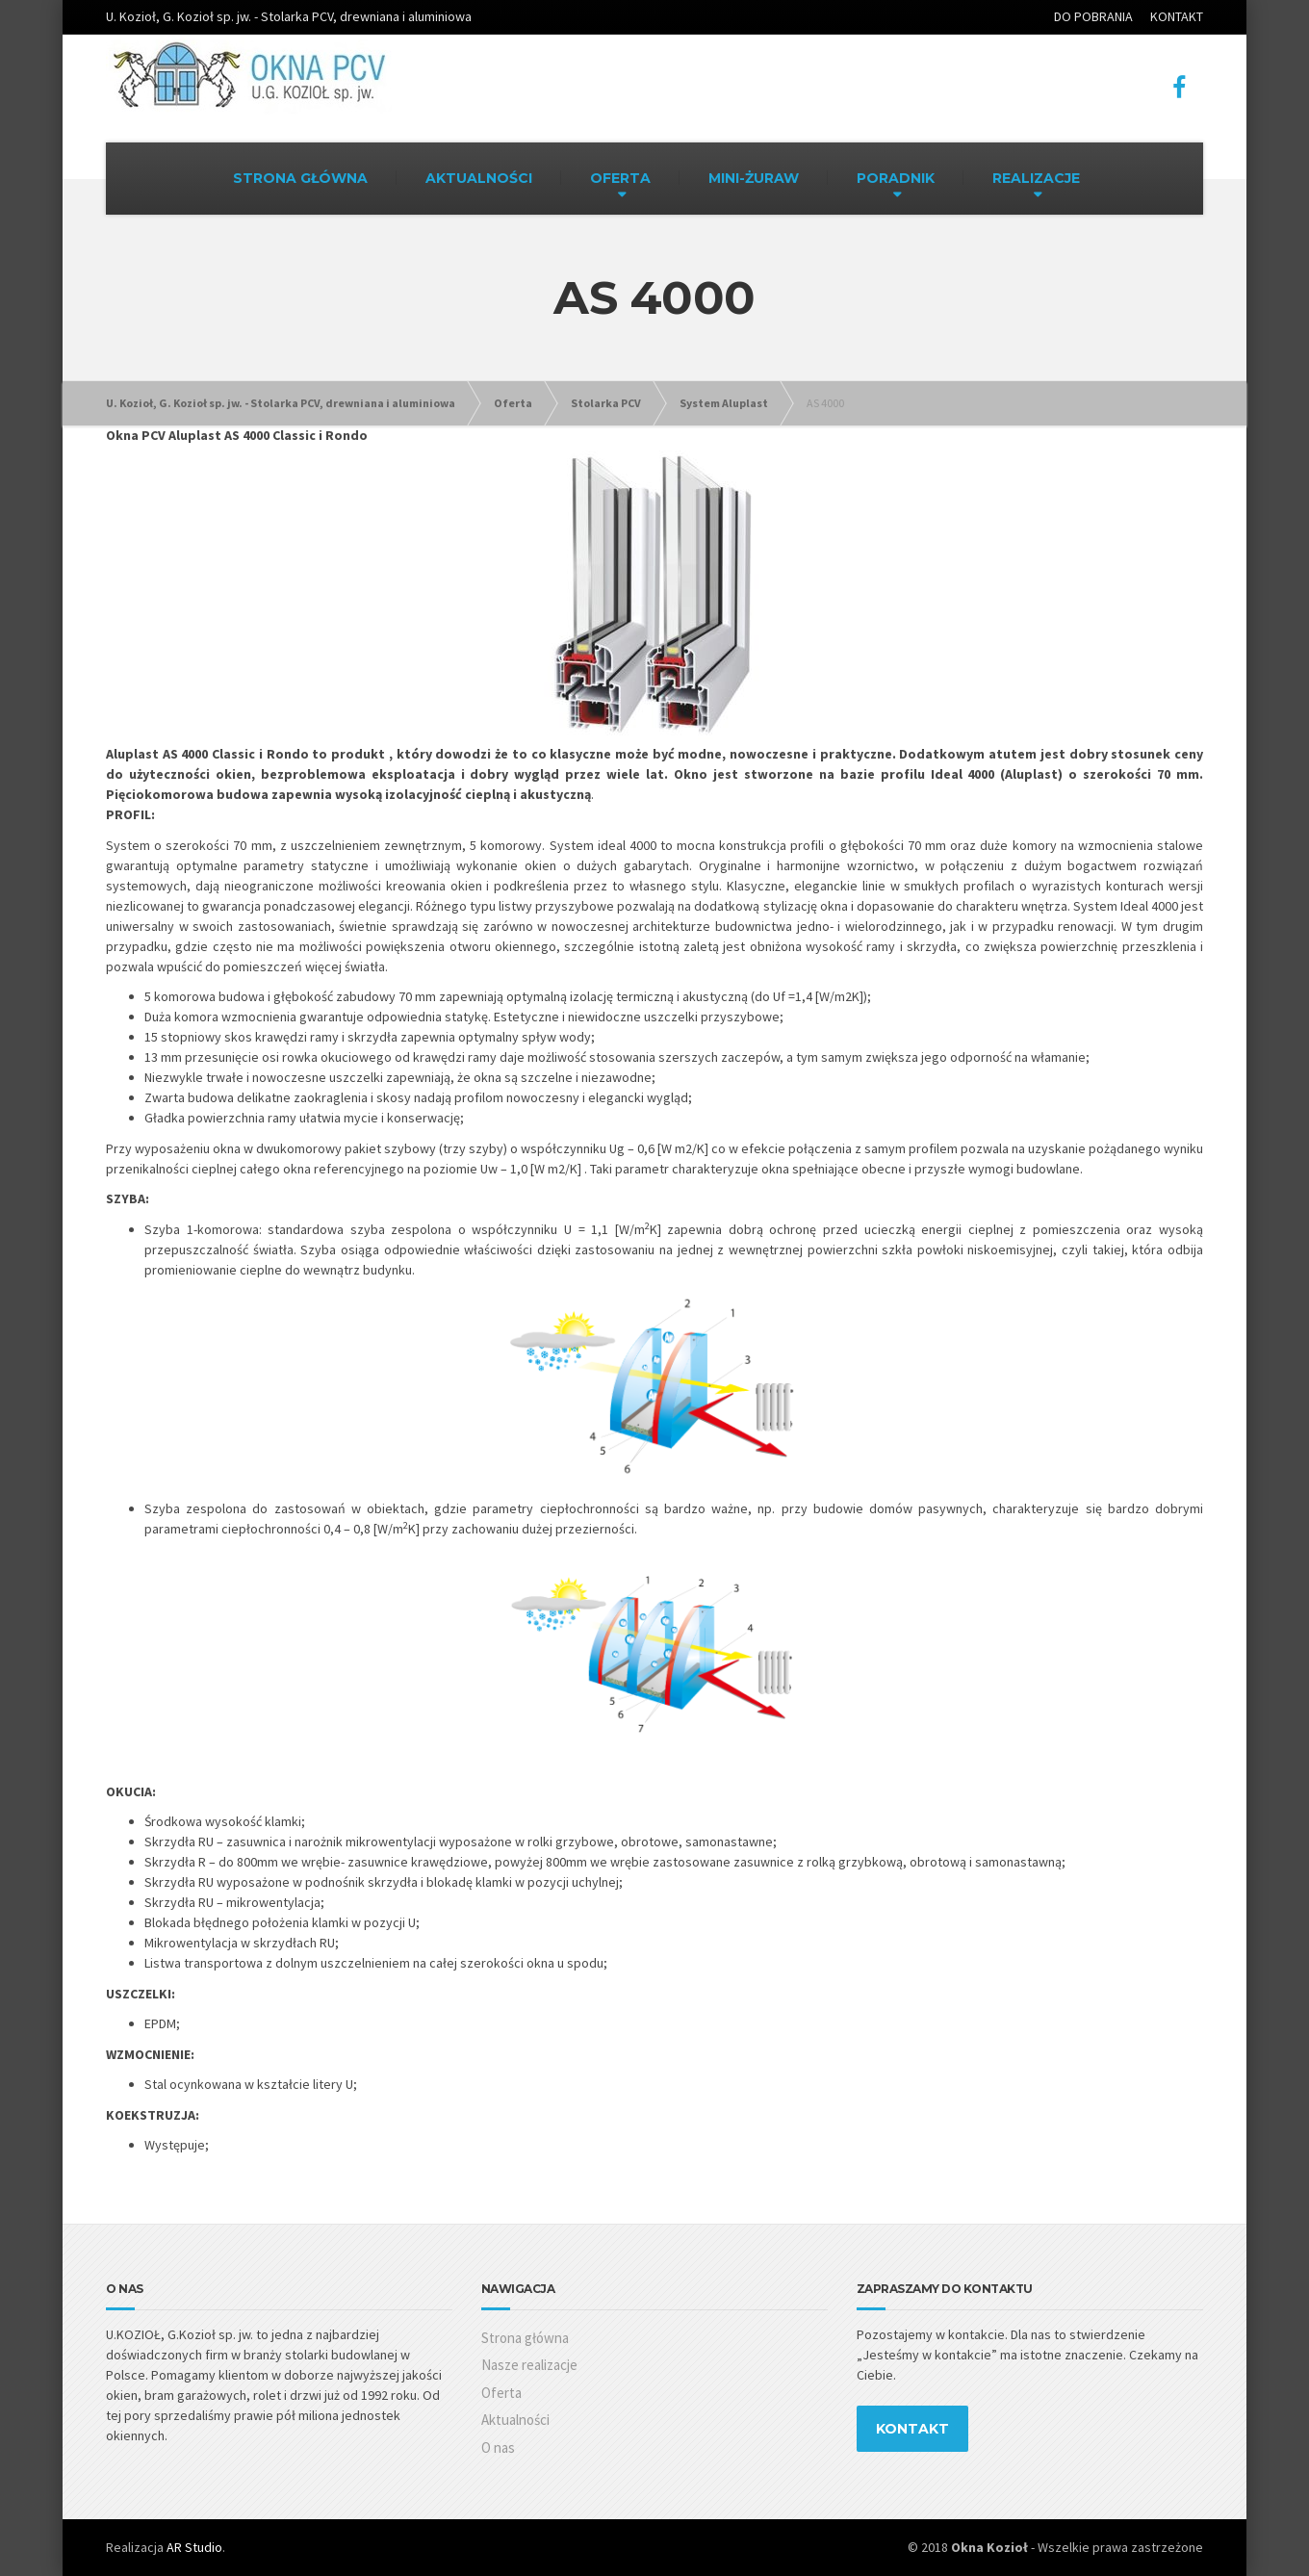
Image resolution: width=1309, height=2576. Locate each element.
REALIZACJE (1036, 178)
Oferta (501, 2392)
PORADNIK (896, 178)
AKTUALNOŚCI (478, 178)
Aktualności (515, 2419)
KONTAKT (1176, 16)
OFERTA (620, 178)
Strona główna (525, 2338)
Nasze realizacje (529, 2365)
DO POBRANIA (1093, 16)
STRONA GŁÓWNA (300, 178)
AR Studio (194, 2547)
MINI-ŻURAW (753, 178)
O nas (498, 2447)
